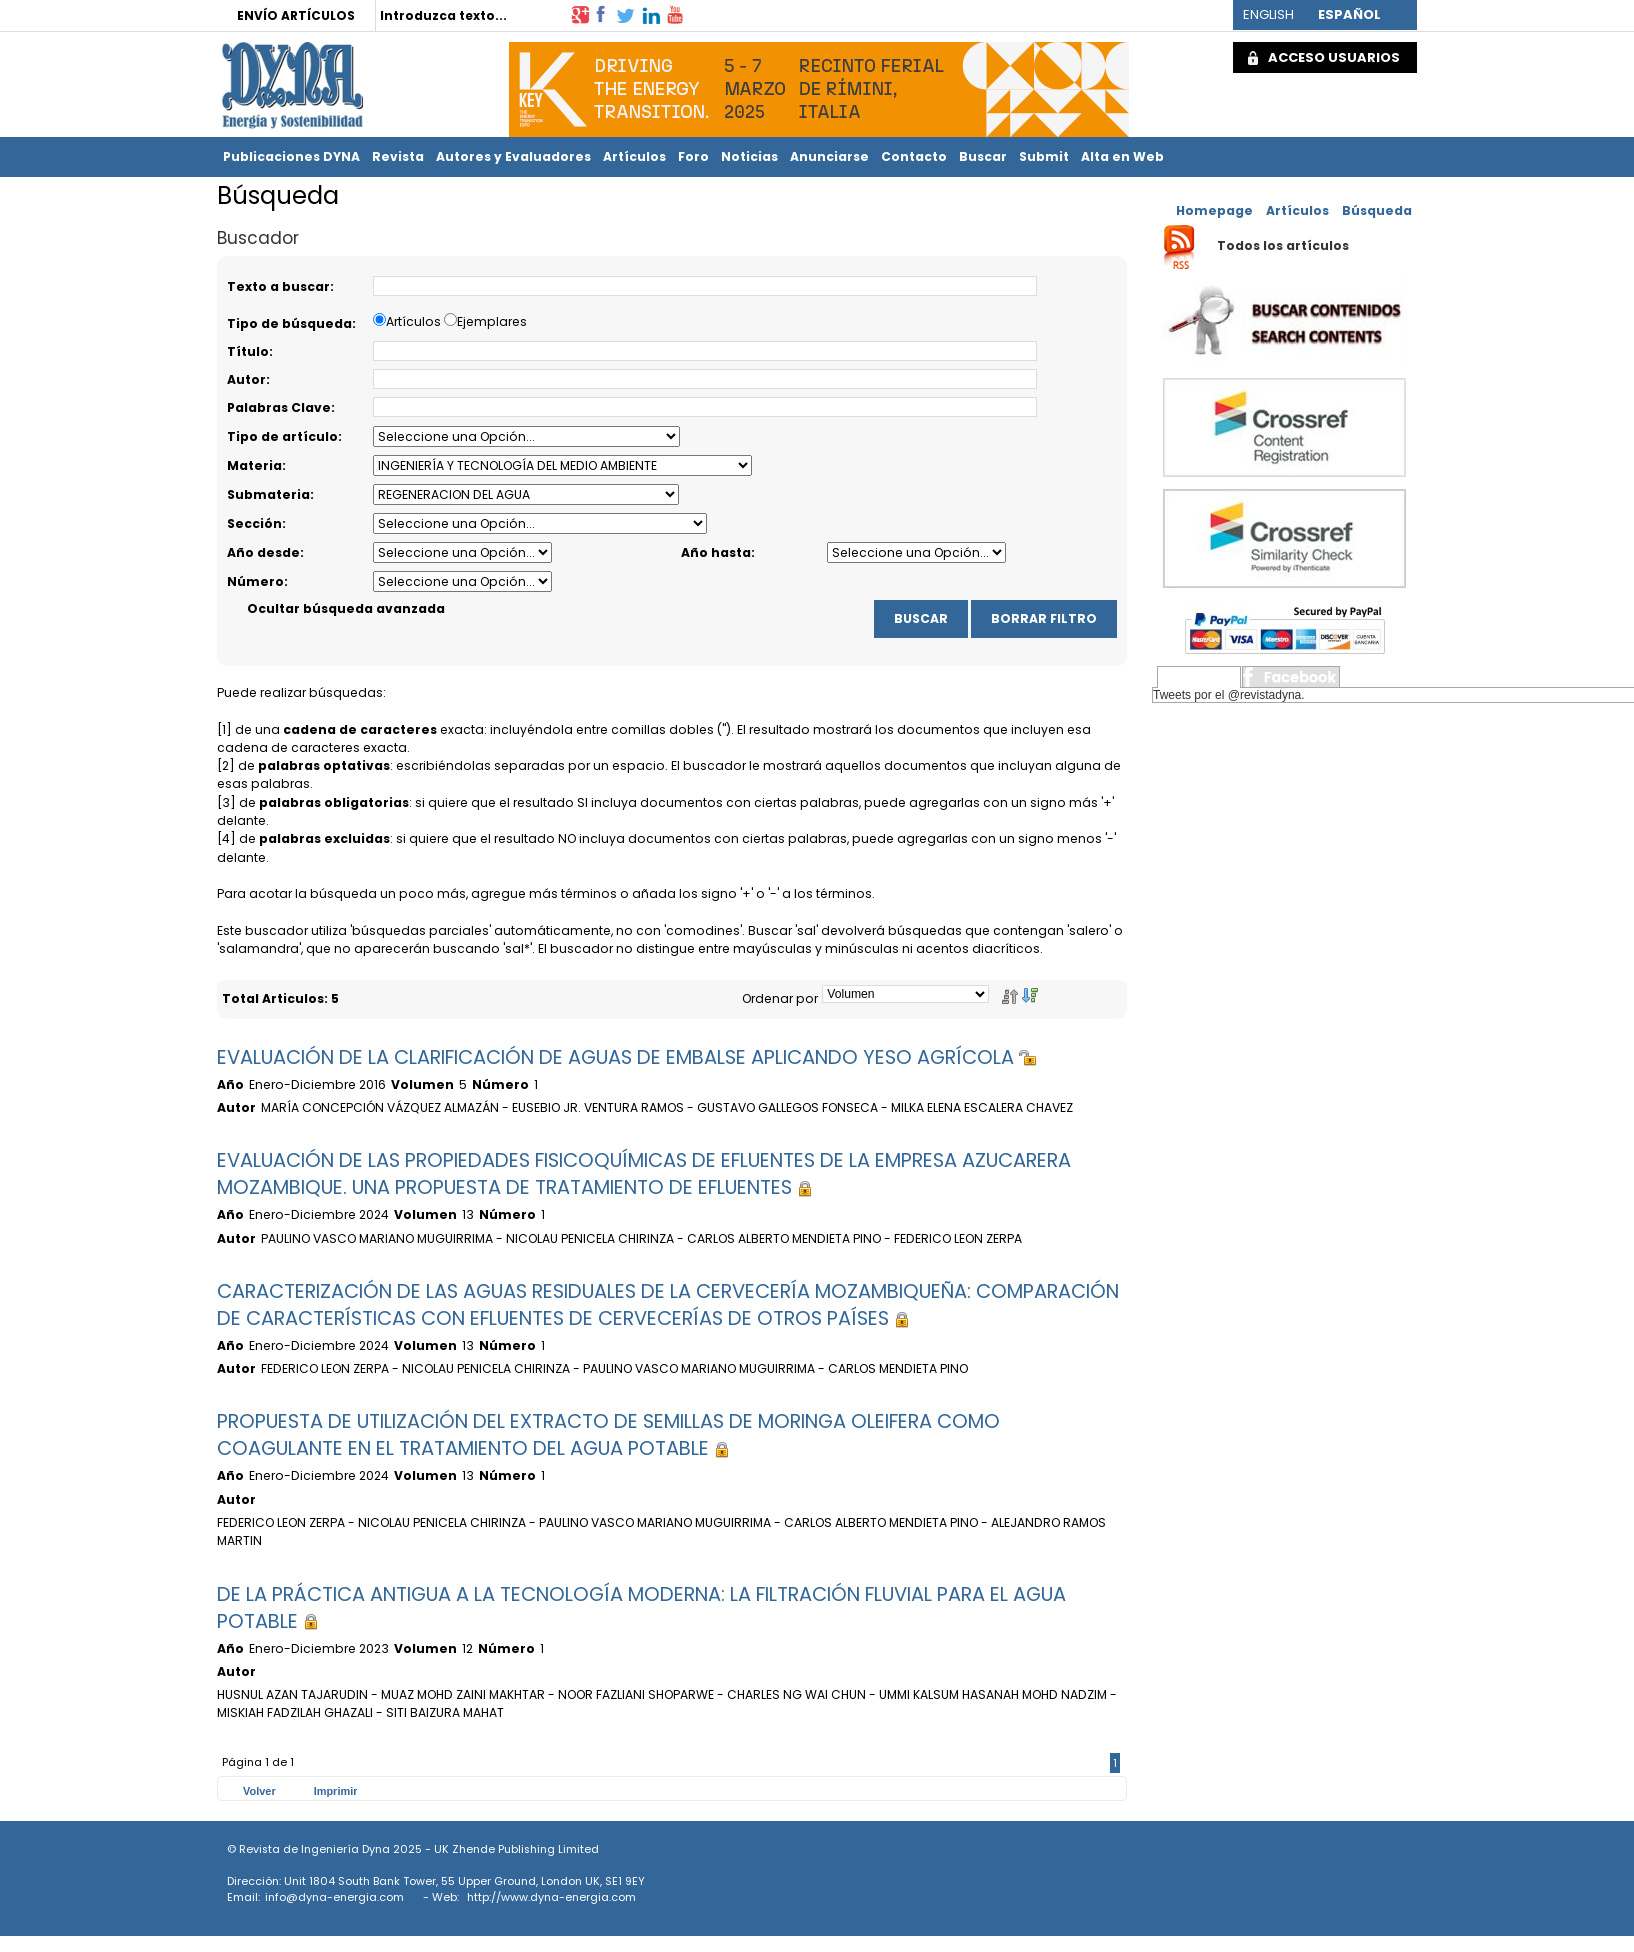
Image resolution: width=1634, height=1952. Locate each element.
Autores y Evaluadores (513, 156)
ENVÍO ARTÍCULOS (296, 15)
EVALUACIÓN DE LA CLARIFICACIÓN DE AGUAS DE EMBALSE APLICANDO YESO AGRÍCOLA (626, 1057)
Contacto (914, 156)
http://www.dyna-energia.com (551, 1897)
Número (255, 581)
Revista (398, 156)
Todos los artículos (1283, 246)
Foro (693, 156)
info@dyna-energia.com (334, 1897)
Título (248, 351)
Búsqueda (1377, 210)
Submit (1044, 156)
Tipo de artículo (282, 436)
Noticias (749, 156)
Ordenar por (780, 998)
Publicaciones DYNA (291, 156)
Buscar (983, 156)
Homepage (1214, 210)
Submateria (268, 494)
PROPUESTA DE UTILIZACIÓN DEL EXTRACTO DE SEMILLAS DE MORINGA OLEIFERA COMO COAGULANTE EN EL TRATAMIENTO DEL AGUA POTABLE (608, 1435)
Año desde (263, 552)
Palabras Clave (279, 407)
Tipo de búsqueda (289, 323)
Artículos (634, 156)
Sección (254, 523)
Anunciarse (829, 156)
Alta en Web (1122, 156)
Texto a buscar (278, 286)
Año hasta (716, 552)
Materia (254, 465)
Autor (246, 379)
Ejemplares (492, 321)
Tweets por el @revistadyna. (1229, 695)
